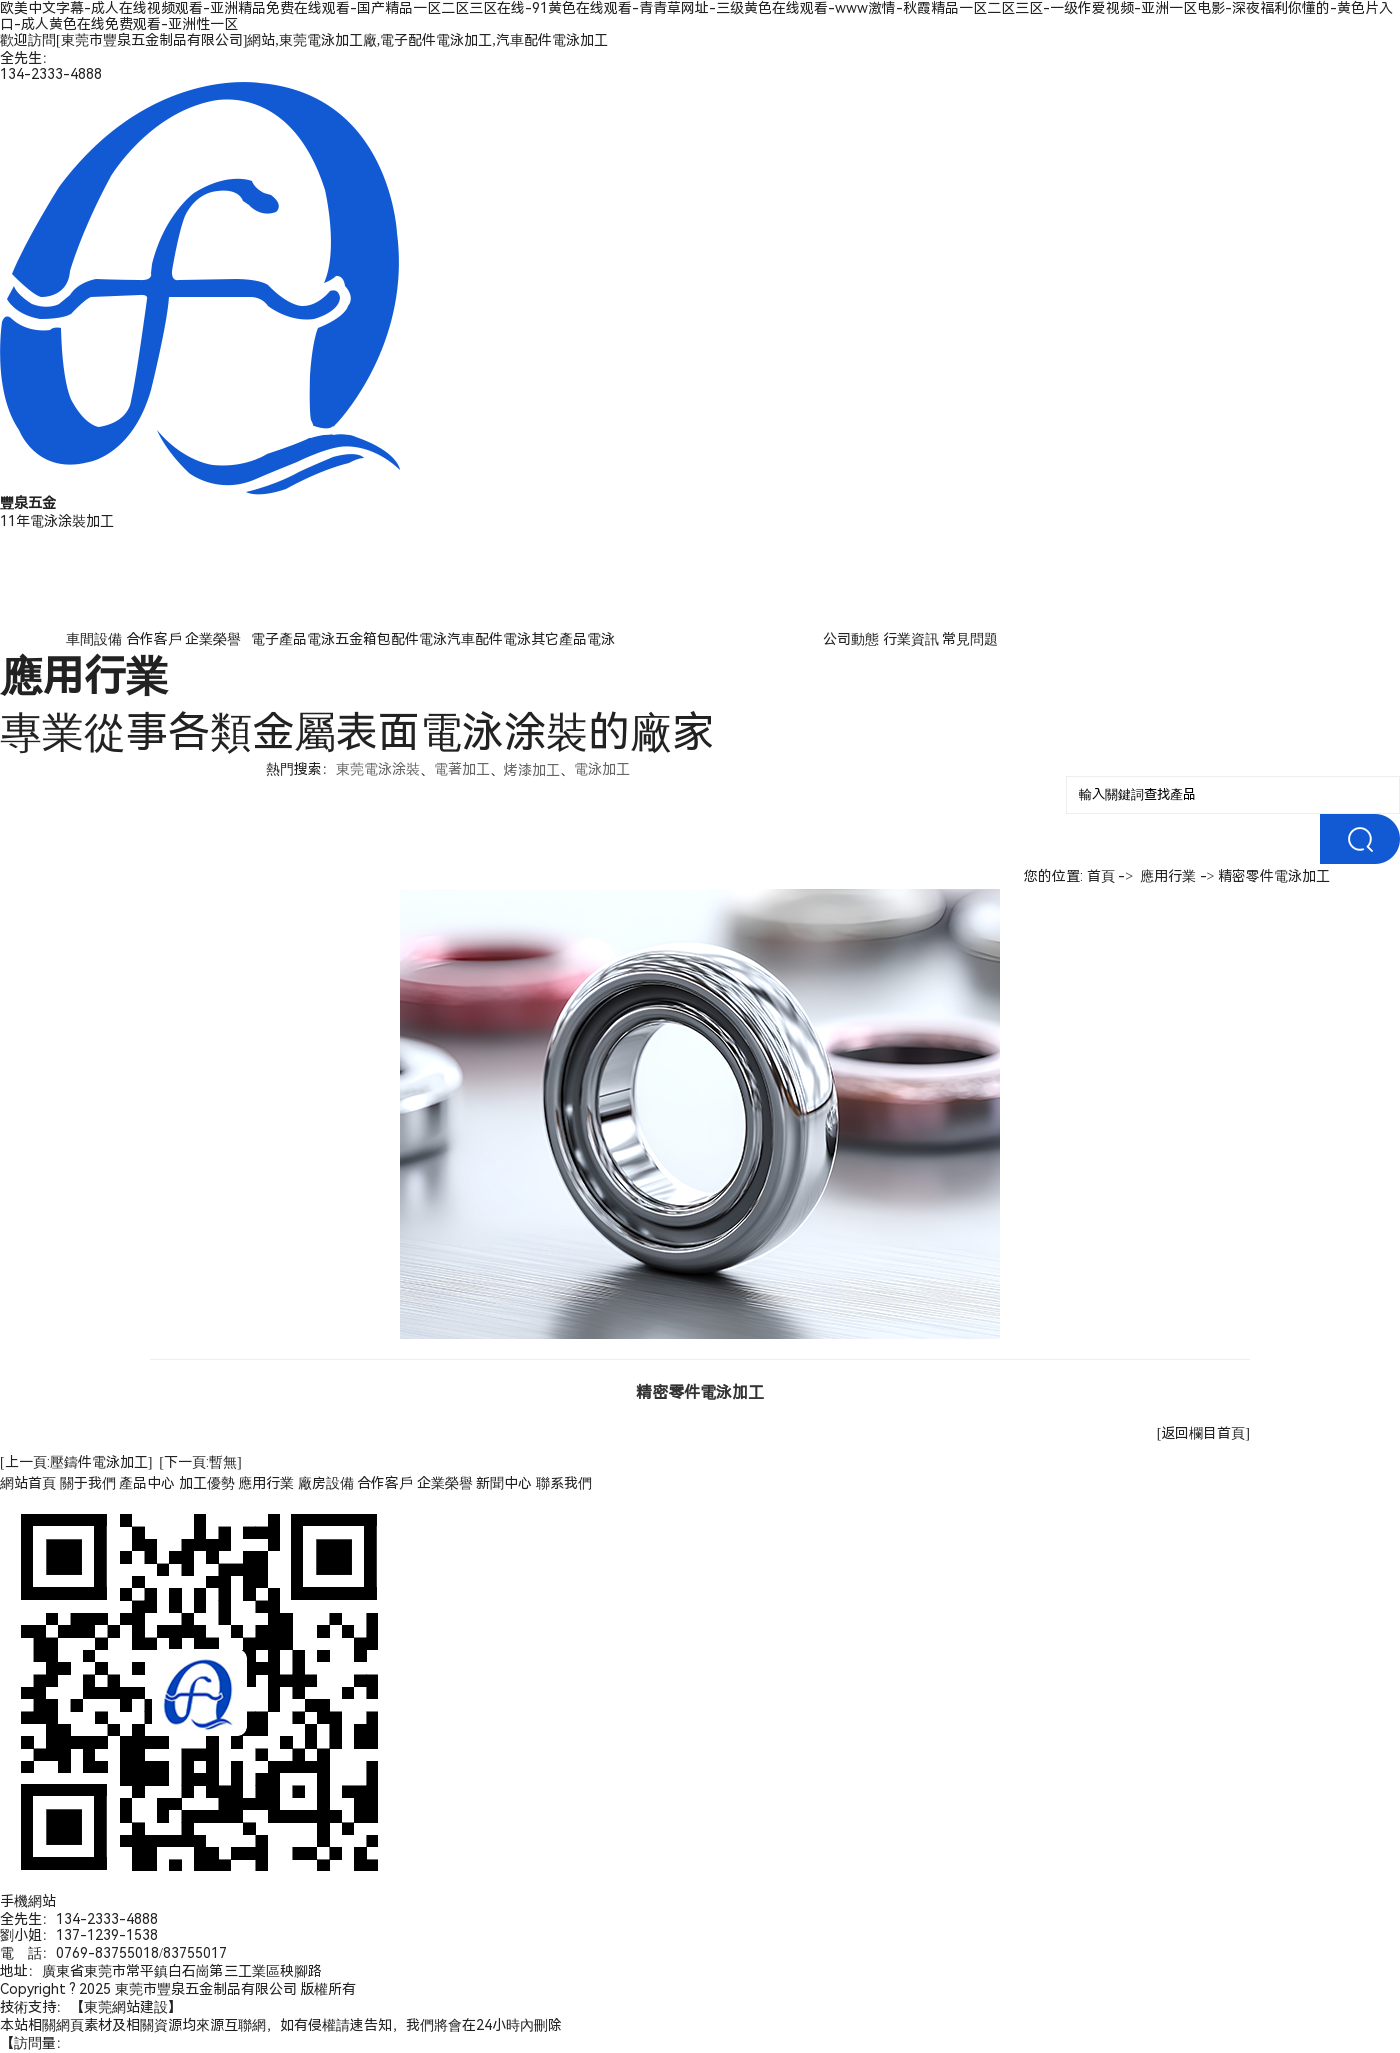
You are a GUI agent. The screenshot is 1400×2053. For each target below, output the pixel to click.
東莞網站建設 (126, 2007)
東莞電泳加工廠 (328, 40)
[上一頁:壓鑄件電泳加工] (76, 1462)
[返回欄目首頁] (1203, 1433)
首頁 (1101, 876)
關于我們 (88, 1483)
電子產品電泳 (293, 639)
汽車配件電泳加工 (552, 40)
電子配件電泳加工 (436, 40)
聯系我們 (564, 1483)
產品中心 (147, 1483)
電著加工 (462, 769)
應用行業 (1168, 876)
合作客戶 (154, 639)
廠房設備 (326, 1483)
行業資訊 (911, 639)
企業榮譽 (213, 639)
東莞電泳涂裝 (378, 769)
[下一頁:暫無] (200, 1462)
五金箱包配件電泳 (391, 639)
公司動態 (851, 639)
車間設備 (94, 639)
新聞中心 (504, 1483)
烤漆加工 (532, 770)
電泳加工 (602, 769)
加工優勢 (207, 1483)
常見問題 (970, 639)
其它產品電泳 (573, 639)
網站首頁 (28, 1483)
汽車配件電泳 (489, 639)
